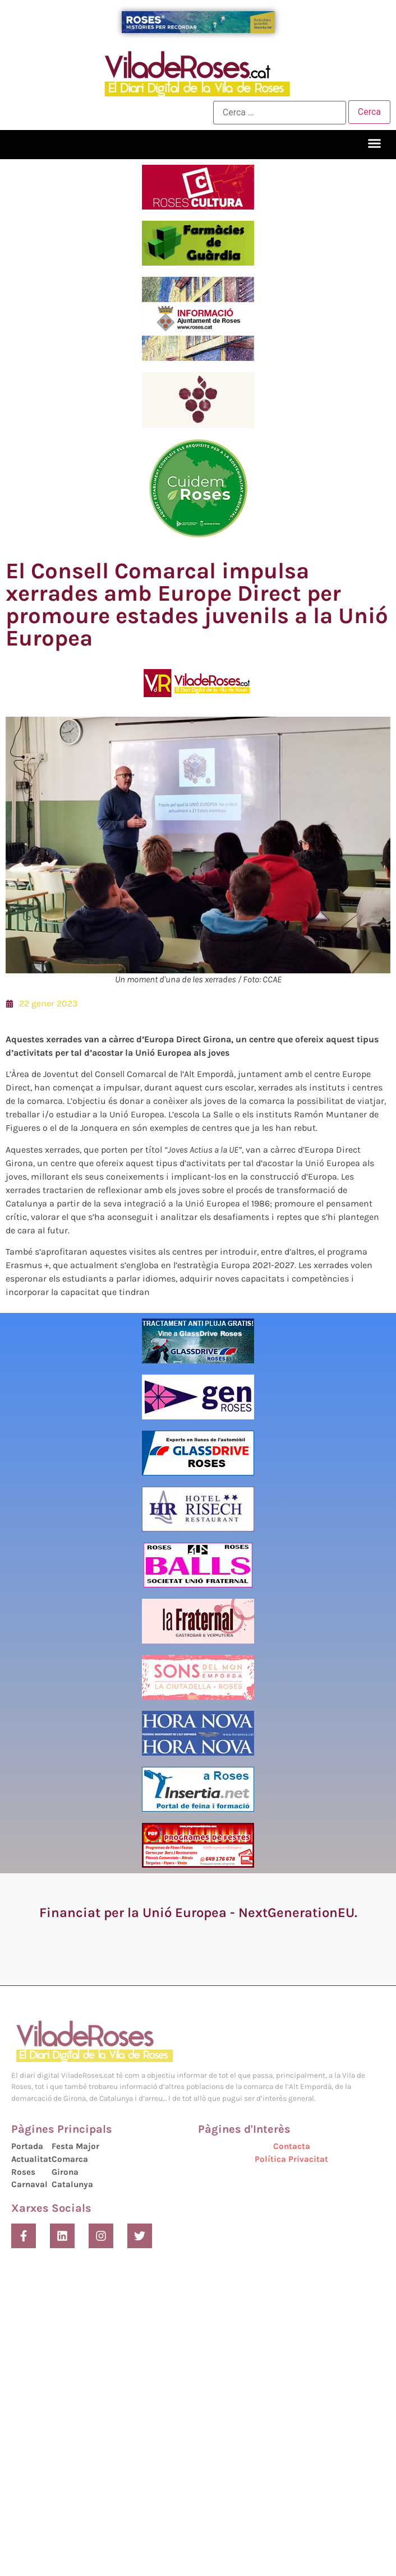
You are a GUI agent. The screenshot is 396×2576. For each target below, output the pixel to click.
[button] (374, 143)
